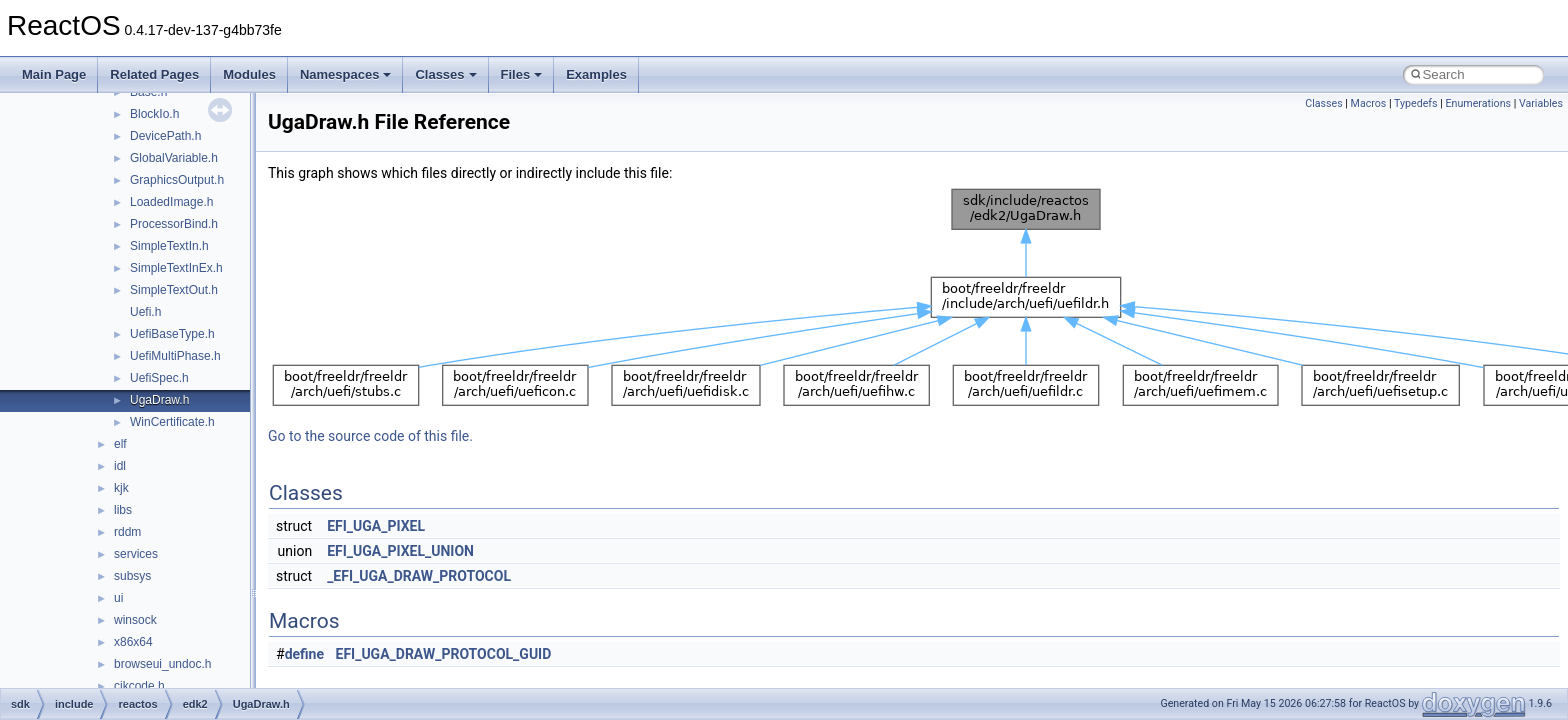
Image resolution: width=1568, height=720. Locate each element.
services (136, 554)
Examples (596, 74)
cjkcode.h (139, 686)
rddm (127, 532)
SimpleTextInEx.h (176, 268)
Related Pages (154, 74)
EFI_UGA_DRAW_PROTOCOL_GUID (444, 654)
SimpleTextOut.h (174, 290)
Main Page (54, 74)
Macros (1369, 103)
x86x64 (133, 642)
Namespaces (346, 74)
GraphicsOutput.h (177, 180)
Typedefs (1416, 103)
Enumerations (1478, 103)
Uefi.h (145, 312)
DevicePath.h (165, 136)
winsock (135, 620)
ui (118, 598)
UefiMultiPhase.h (175, 356)
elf (120, 444)
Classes (445, 74)
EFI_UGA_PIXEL (376, 526)
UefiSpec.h (159, 378)
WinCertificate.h (172, 422)
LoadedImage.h (171, 202)
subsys (132, 576)
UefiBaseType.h (172, 334)
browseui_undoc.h (162, 664)
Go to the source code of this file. (370, 436)
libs (123, 510)
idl (120, 466)
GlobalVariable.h (174, 158)
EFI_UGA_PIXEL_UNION (400, 551)
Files (522, 74)
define (304, 654)
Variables (1541, 103)
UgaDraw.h (159, 400)
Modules (249, 74)
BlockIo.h (154, 114)
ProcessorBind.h (174, 224)
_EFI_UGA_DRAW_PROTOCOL (419, 576)
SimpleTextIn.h (169, 246)
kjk (121, 488)
